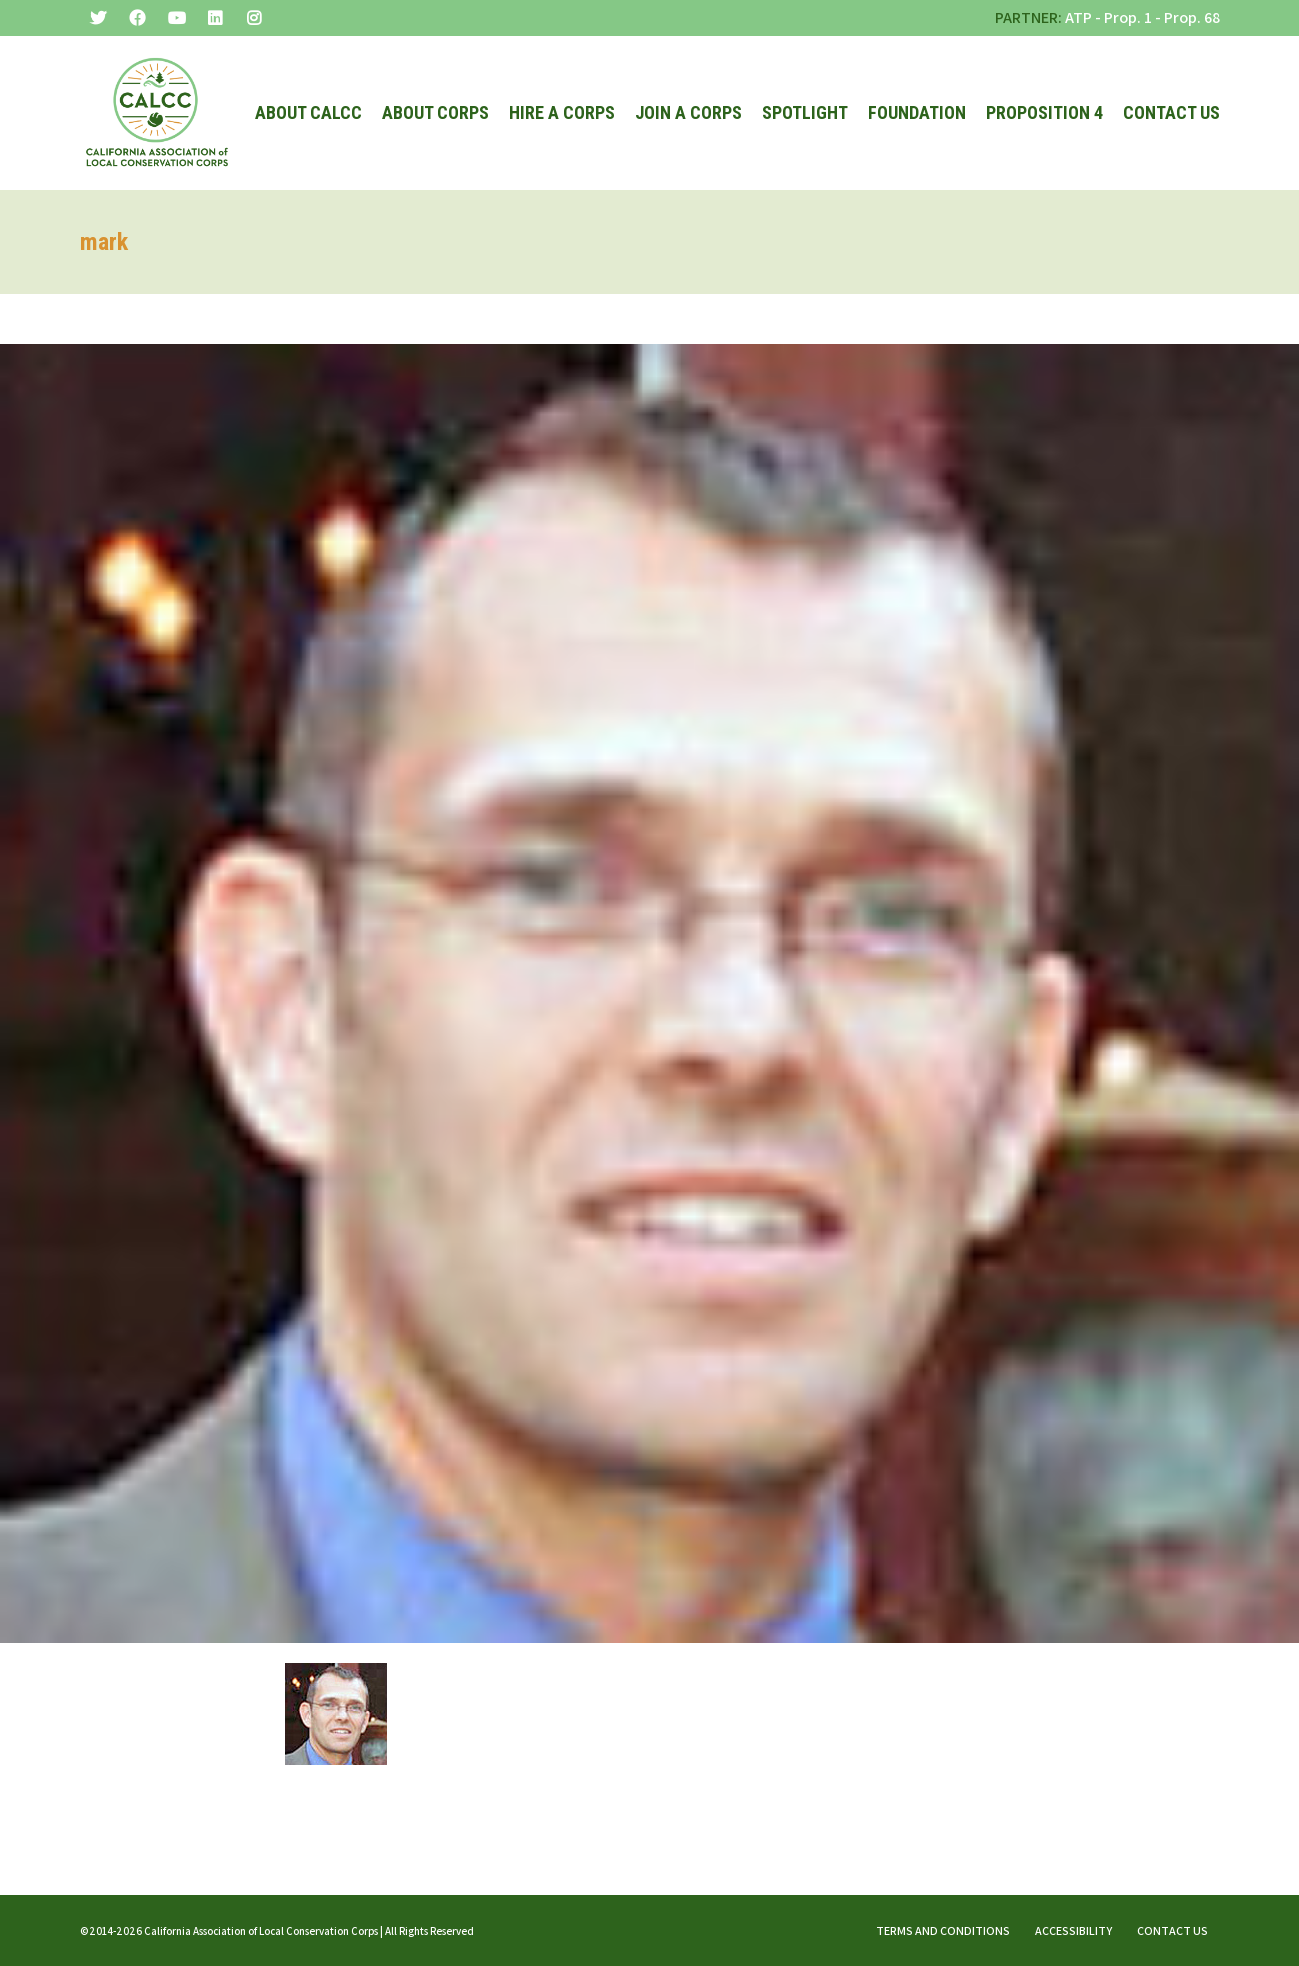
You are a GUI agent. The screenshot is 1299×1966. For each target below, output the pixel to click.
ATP (1078, 17)
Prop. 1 (1128, 17)
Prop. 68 (1192, 17)
